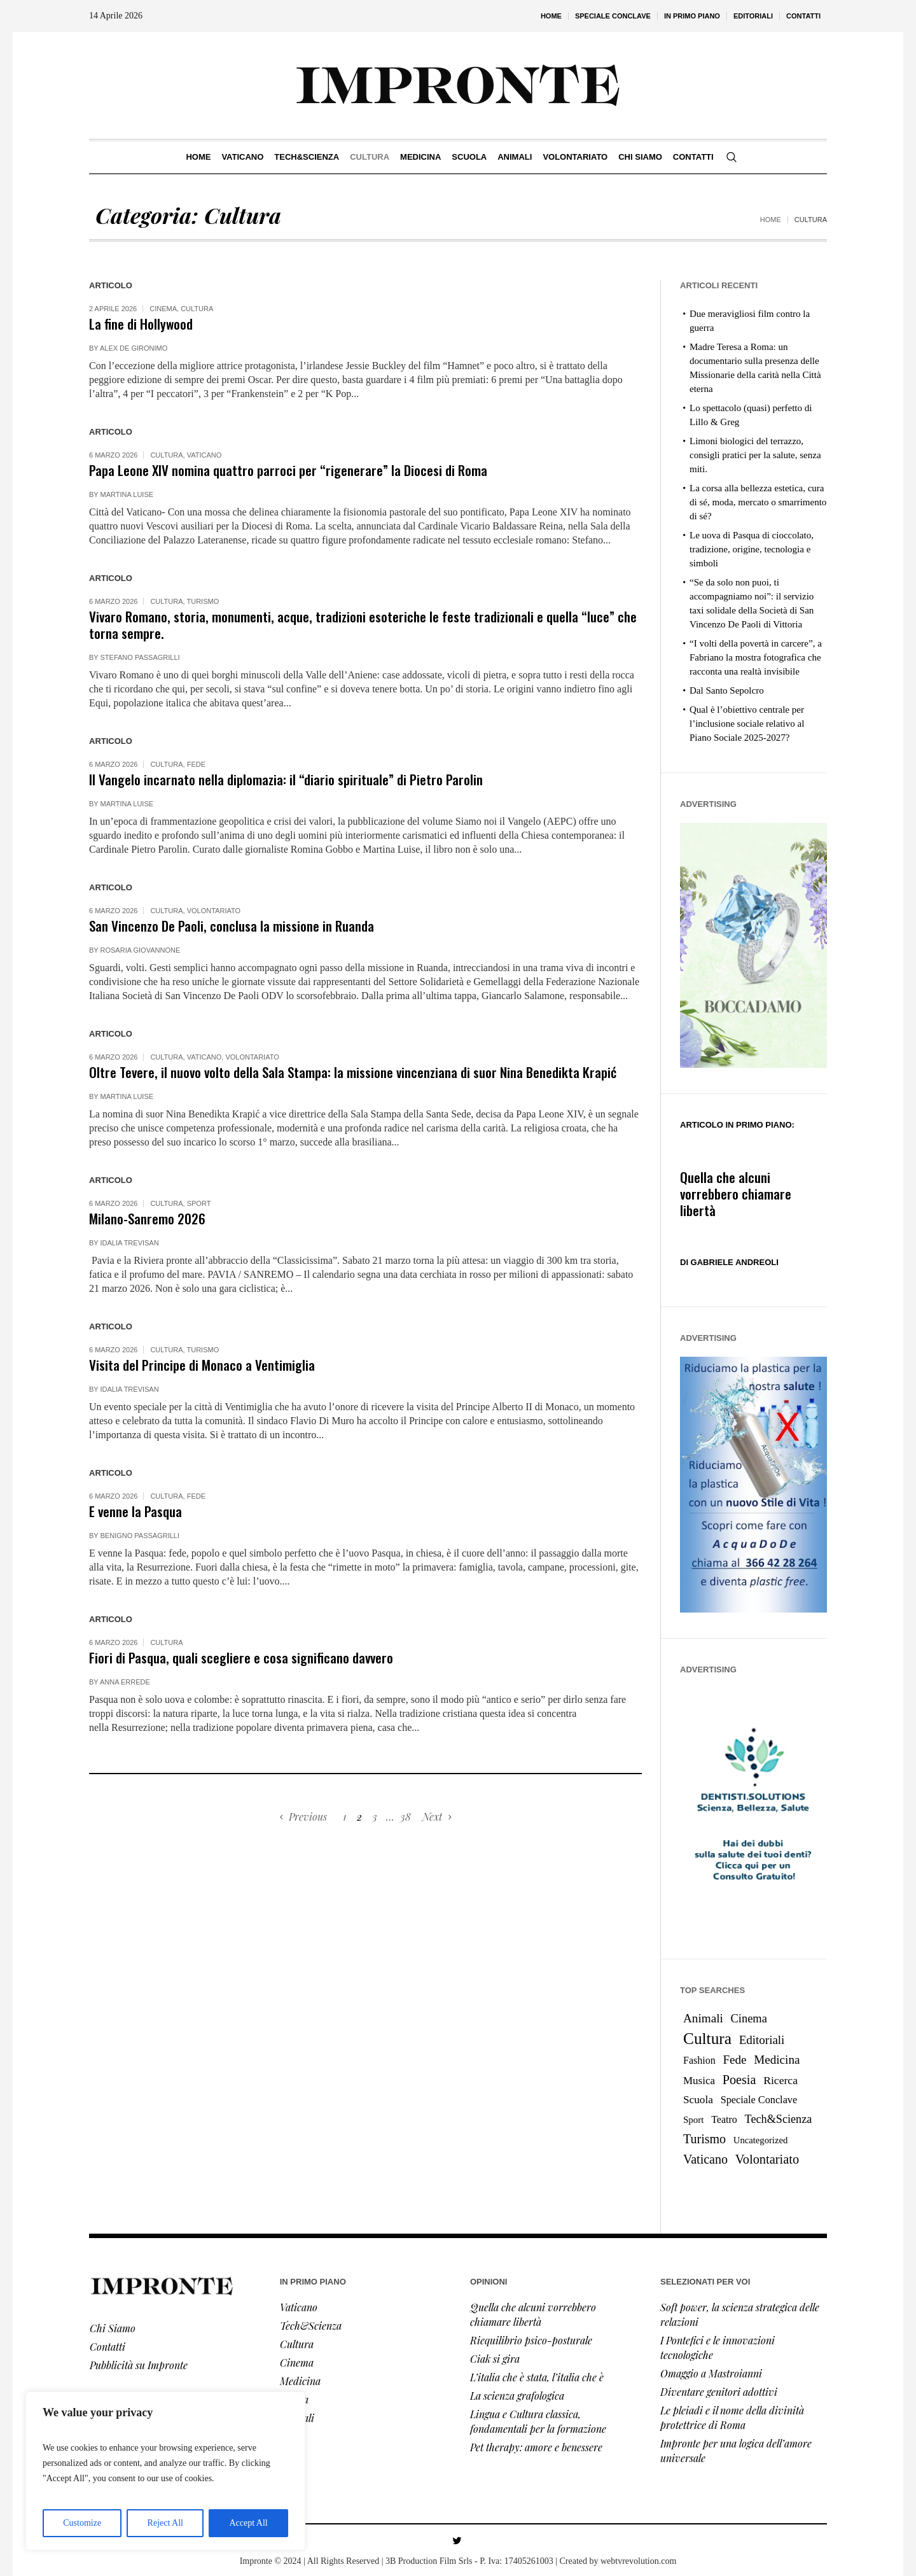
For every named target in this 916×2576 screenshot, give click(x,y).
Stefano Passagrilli (140, 657)
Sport (199, 1203)
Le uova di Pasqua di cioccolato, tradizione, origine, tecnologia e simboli (752, 549)
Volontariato (213, 910)
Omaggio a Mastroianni (711, 2373)
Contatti (107, 2346)
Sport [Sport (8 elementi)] (693, 2120)
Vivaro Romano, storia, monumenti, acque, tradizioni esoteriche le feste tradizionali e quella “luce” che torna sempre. (363, 624)
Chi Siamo (112, 2328)
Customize (82, 2523)
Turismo (202, 601)
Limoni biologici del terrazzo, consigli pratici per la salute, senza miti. (755, 455)
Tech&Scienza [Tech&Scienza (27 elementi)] (778, 2119)
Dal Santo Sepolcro (727, 690)
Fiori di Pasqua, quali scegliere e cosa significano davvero (241, 1657)
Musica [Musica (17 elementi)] (699, 2081)
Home (770, 219)
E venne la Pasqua (135, 1511)
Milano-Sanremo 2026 (147, 1218)
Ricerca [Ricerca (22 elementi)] (780, 2080)
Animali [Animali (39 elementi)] (703, 2018)
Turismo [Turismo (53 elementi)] (704, 2139)
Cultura (197, 308)
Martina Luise (127, 494)
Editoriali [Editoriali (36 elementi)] (762, 2040)
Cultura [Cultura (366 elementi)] (707, 2038)
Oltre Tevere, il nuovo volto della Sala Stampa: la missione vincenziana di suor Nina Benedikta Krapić (352, 1072)
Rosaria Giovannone (141, 950)
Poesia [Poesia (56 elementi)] (739, 2080)
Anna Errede (125, 1682)
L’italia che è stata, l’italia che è (537, 2377)
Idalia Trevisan (130, 1243)
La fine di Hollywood (141, 323)
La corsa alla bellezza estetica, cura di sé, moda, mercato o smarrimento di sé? (758, 502)
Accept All (248, 2523)
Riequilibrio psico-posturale (531, 2340)
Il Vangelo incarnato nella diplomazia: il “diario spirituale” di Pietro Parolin (286, 779)
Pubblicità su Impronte (139, 2365)
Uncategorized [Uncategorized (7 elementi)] (760, 2140)
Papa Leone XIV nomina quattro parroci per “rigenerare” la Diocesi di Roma (288, 470)
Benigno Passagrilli (140, 1535)
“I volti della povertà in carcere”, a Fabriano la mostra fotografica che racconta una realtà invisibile (756, 657)
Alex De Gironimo (133, 348)
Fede (196, 764)
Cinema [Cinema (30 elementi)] (749, 2018)
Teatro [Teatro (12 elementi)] (724, 2119)
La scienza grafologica (517, 2395)
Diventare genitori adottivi (718, 2391)
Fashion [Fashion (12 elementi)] (699, 2060)
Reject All (165, 2523)
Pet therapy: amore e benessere (536, 2447)
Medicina (300, 2381)
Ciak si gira (495, 2358)
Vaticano (204, 455)
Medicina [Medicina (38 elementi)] (777, 2059)
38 (405, 1816)
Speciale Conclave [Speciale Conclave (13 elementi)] (759, 2100)
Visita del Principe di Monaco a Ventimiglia (202, 1365)
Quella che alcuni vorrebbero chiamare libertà (735, 1193)
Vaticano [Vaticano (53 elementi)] (705, 2159)
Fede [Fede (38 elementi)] (734, 2059)
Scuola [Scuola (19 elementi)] (698, 2100)
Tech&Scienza (311, 2325)
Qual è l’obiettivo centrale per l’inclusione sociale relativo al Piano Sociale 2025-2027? (747, 723)
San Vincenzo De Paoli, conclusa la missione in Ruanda (231, 925)
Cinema (163, 308)
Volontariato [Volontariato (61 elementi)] (767, 2159)
